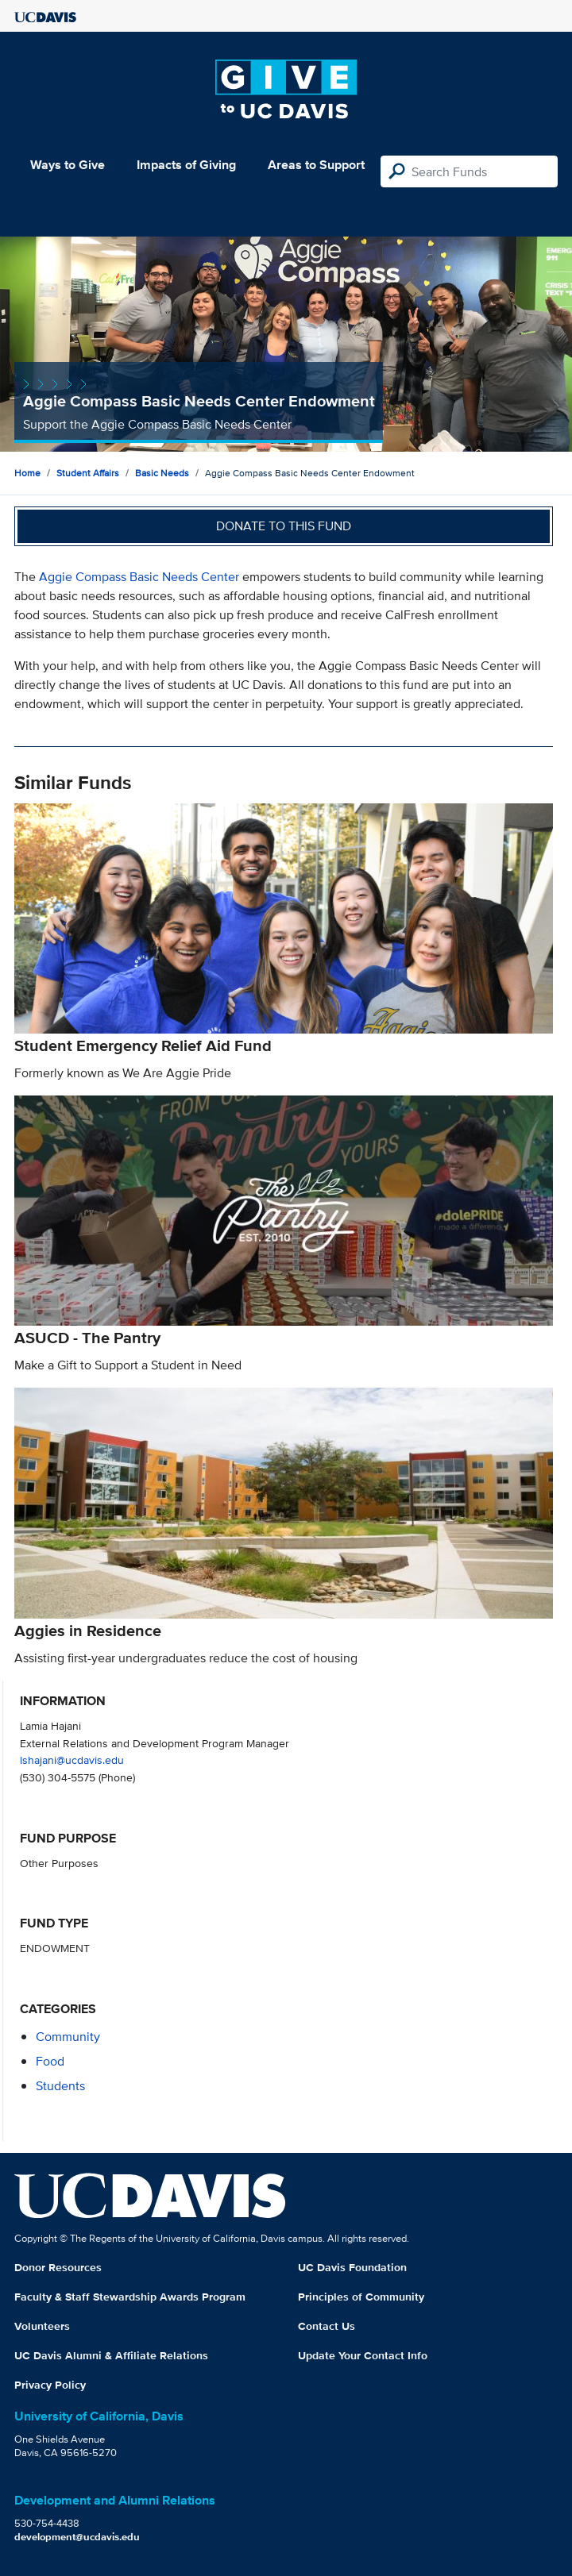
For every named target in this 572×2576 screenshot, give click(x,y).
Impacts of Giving (186, 165)
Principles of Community (361, 2297)
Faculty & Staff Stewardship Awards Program (129, 2297)
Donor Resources (58, 2267)
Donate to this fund (283, 526)
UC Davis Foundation (352, 2267)
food (50, 2061)
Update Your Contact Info (362, 2355)
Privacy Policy (50, 2385)
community (68, 2036)
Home (27, 472)
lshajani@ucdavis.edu (72, 1759)
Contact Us (326, 2326)
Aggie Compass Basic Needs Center (139, 577)
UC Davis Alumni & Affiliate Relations (111, 2355)
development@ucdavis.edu (77, 2536)
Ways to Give (67, 165)
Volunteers (42, 2326)
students (60, 2086)
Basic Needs (162, 472)
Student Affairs (87, 472)
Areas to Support (316, 165)
